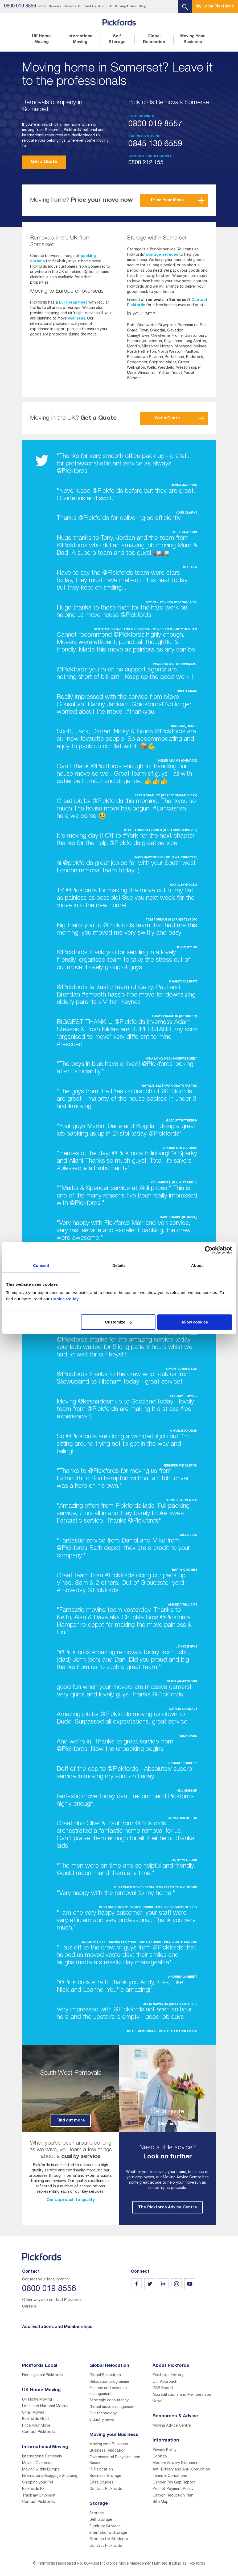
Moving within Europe (41, 2470)
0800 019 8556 (20, 6)
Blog (142, 6)
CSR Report (163, 2388)
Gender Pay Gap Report (174, 2483)
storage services (162, 255)
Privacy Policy (165, 2450)
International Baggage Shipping (49, 2476)
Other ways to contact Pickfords (52, 2300)
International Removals (42, 2457)
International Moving (80, 39)
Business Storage (105, 2476)
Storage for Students (108, 2539)
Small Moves (33, 2413)
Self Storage (117, 39)
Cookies (160, 2457)
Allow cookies (194, 1322)
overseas (76, 319)
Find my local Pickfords (42, 2375)
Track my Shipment (39, 2496)
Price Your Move (167, 200)
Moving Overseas (37, 2463)
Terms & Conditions (170, 2476)
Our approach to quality (71, 2200)
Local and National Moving (45, 2406)
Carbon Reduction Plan (173, 2496)
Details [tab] (119, 1265)
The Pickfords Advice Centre (167, 2207)
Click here (167, 2124)
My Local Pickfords (215, 7)
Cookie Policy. (65, 1299)
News (42, 6)
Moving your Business (108, 2444)
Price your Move (36, 2426)
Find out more (70, 2121)
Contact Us (87, 6)
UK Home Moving (41, 39)
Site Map (161, 2502)
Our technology (103, 2413)
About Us (105, 6)
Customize (118, 1322)
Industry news (101, 2420)
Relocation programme (109, 2382)
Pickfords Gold (35, 2419)
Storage (96, 2513)
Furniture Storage (105, 2526)
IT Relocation (101, 2470)
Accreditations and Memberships (182, 2395)
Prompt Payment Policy (173, 2489)
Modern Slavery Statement (176, 2463)
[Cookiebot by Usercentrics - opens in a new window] (208, 1250)
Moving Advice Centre (172, 2426)
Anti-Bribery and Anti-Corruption (181, 2470)
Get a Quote (44, 162)
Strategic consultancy (109, 2400)
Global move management (112, 2407)
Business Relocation (107, 2451)
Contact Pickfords (38, 2432)
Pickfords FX (33, 2489)
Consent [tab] (41, 1265)
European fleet (73, 303)
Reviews (55, 6)
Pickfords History (168, 2375)
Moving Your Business (192, 39)
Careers (69, 6)
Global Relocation (154, 39)
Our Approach (165, 2382)
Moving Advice (126, 6)
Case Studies (101, 2483)
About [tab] (197, 1265)
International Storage (108, 2533)
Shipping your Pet (38, 2483)
